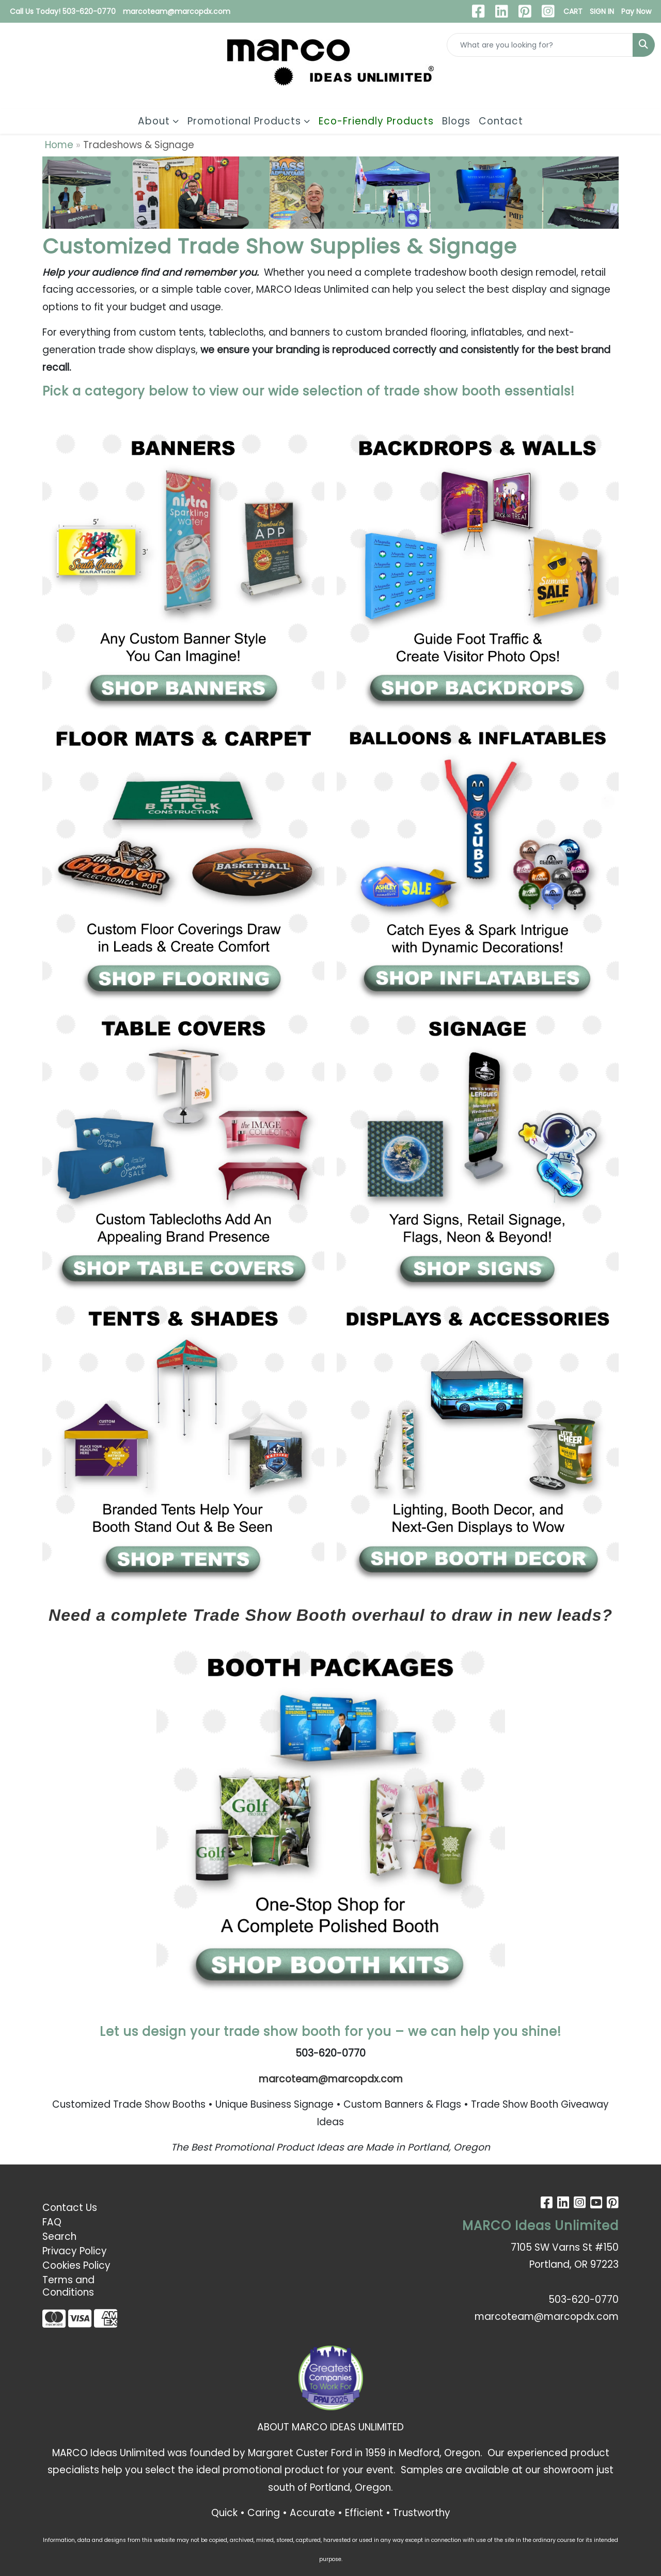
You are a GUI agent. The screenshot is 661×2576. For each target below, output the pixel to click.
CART (573, 11)
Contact (501, 121)
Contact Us (69, 2208)
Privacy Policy (74, 2251)
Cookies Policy (76, 2265)
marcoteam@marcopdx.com (176, 11)
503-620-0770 (583, 2299)
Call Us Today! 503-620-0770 (63, 11)
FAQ (51, 2222)
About (154, 121)
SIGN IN (602, 11)
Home (59, 145)
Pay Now (636, 11)
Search (59, 2236)
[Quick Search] (540, 45)
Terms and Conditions (68, 2286)
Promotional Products (244, 121)
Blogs (456, 121)
